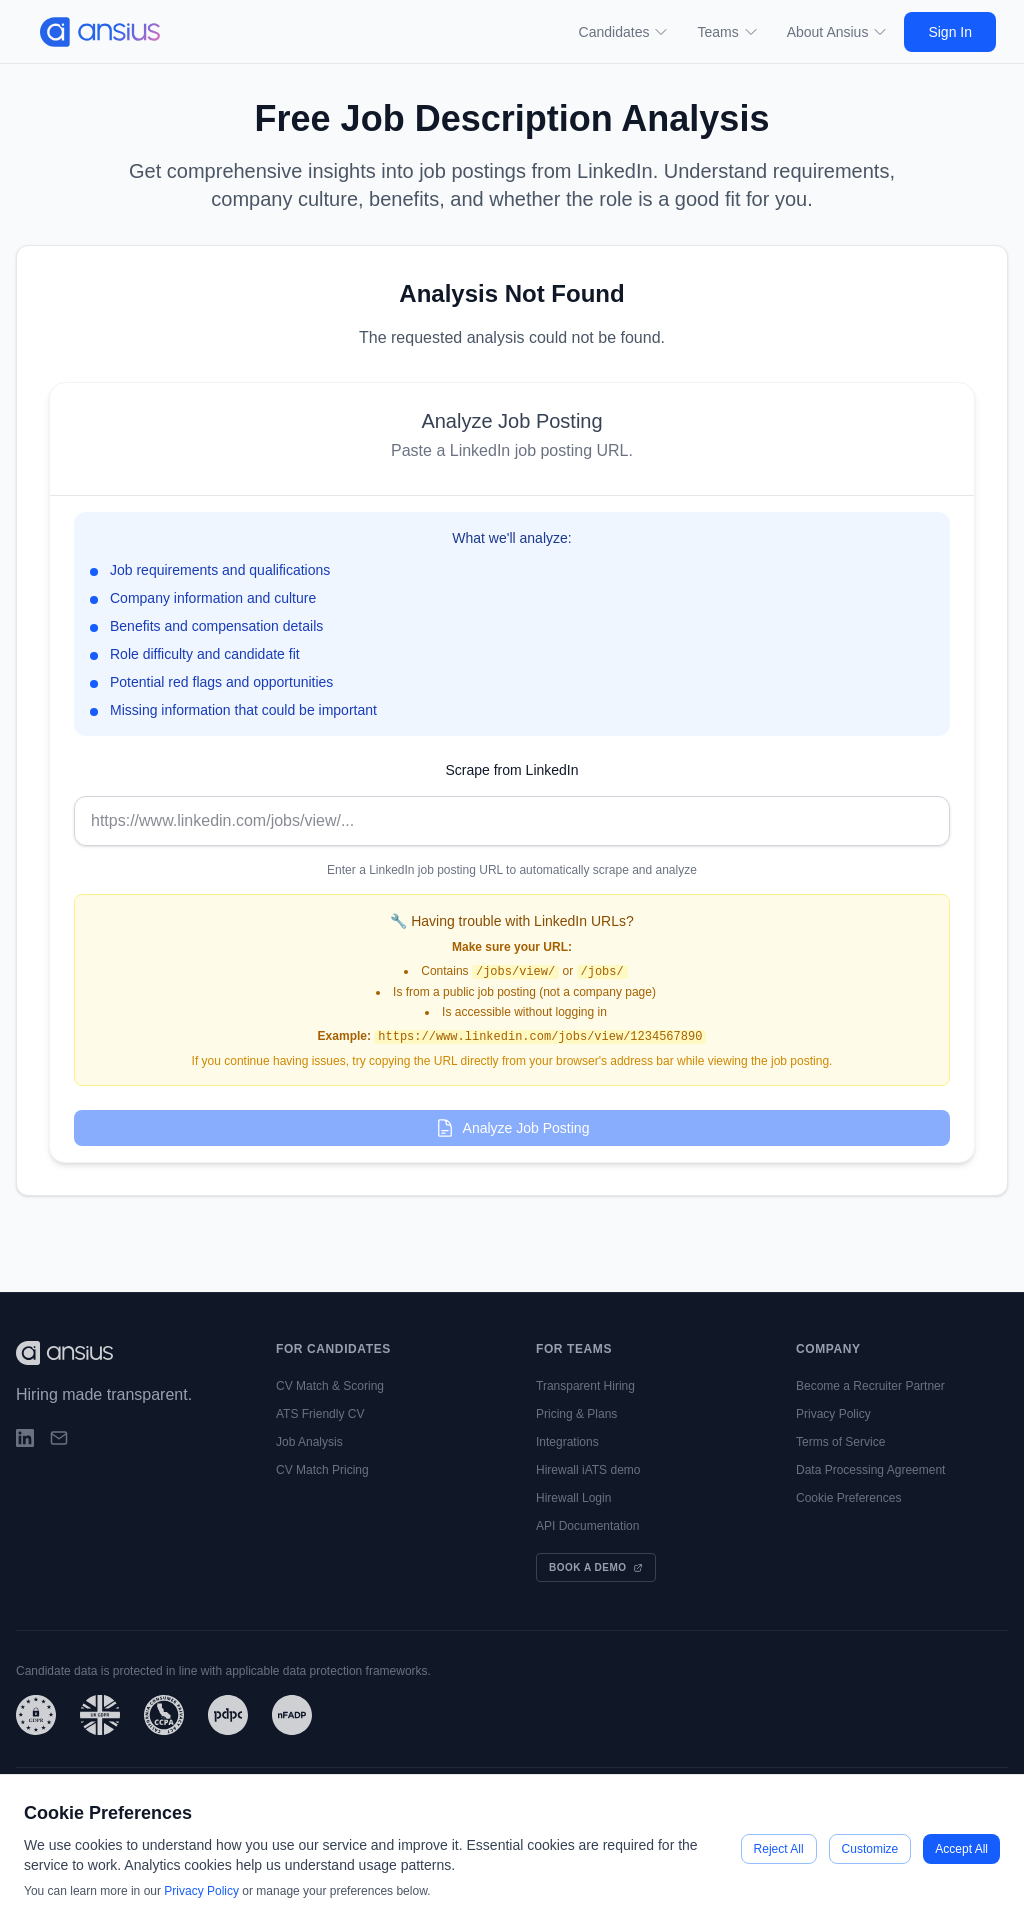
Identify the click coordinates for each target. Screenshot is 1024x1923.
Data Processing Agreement (870, 1470)
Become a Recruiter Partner (870, 1386)
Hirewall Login (573, 1498)
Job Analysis (309, 1442)
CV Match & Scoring (330, 1386)
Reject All (779, 1849)
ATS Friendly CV (320, 1414)
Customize (870, 1849)
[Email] (59, 1438)
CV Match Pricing (322, 1470)
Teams (727, 32)
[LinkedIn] (25, 1438)
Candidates (624, 32)
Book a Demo (596, 1567)
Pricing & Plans (576, 1414)
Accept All (961, 1849)
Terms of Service (840, 1442)
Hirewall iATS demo (588, 1470)
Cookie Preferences (848, 1498)
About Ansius (838, 32)
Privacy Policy (833, 1414)
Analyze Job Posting (512, 1128)
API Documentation (587, 1526)
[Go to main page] (92, 32)
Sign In (950, 32)
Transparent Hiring (585, 1386)
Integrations (567, 1442)
